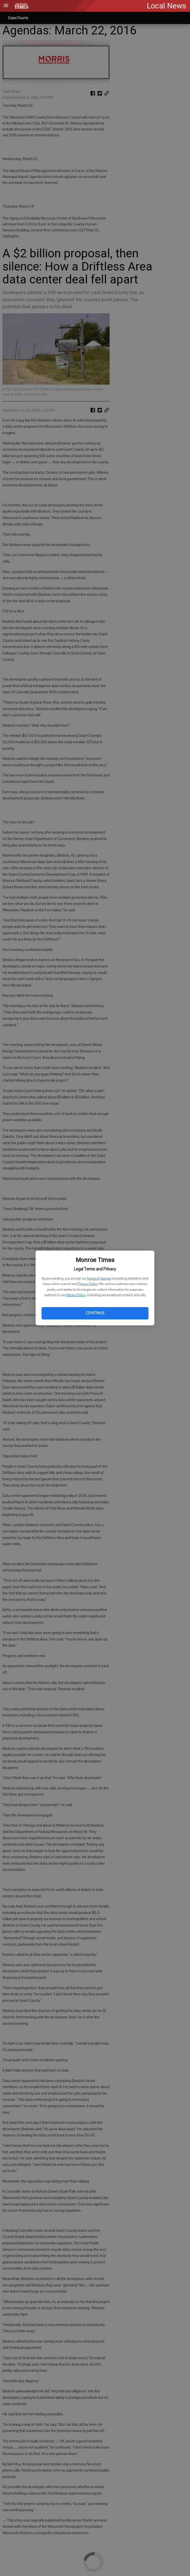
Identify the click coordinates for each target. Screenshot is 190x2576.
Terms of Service (99, 1278)
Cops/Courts (18, 18)
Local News (166, 5)
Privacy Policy (87, 1284)
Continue (95, 1313)
